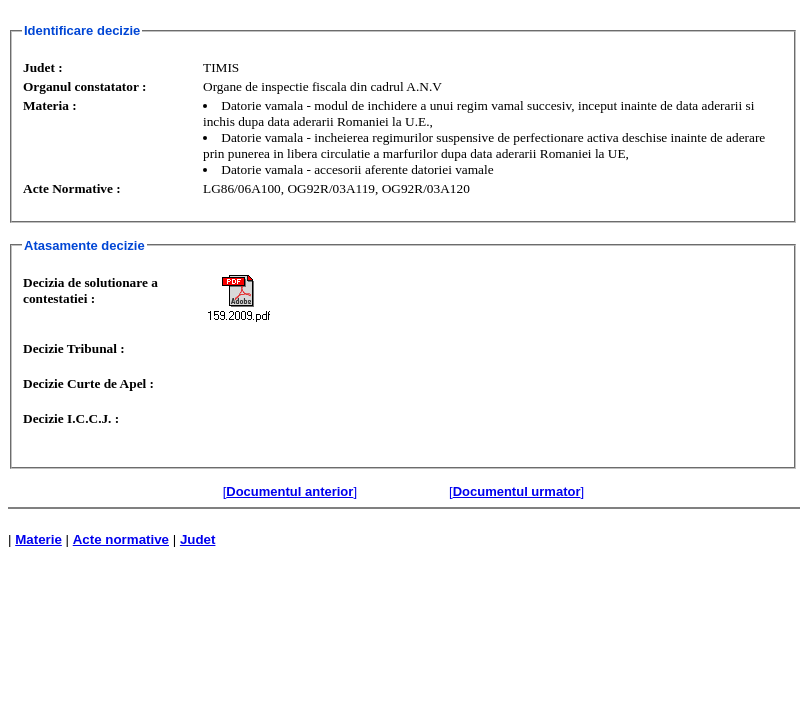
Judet (198, 539)
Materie (38, 539)
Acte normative (121, 539)
